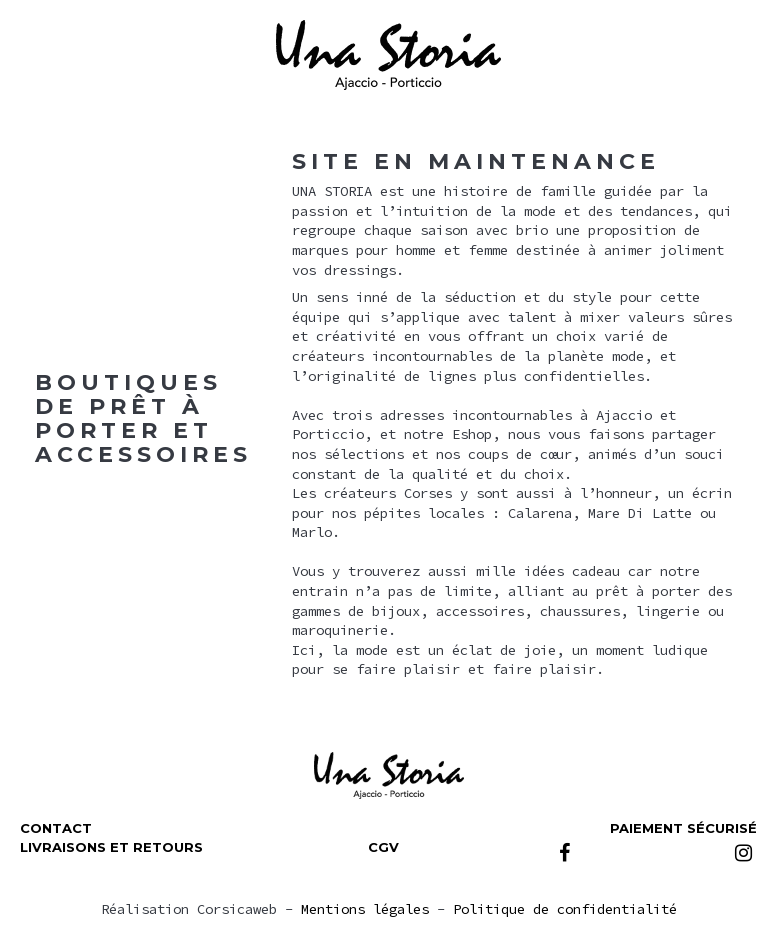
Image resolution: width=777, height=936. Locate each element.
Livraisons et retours (111, 847)
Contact (56, 828)
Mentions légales (365, 909)
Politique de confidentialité (565, 909)
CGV (383, 847)
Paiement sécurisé (683, 828)
